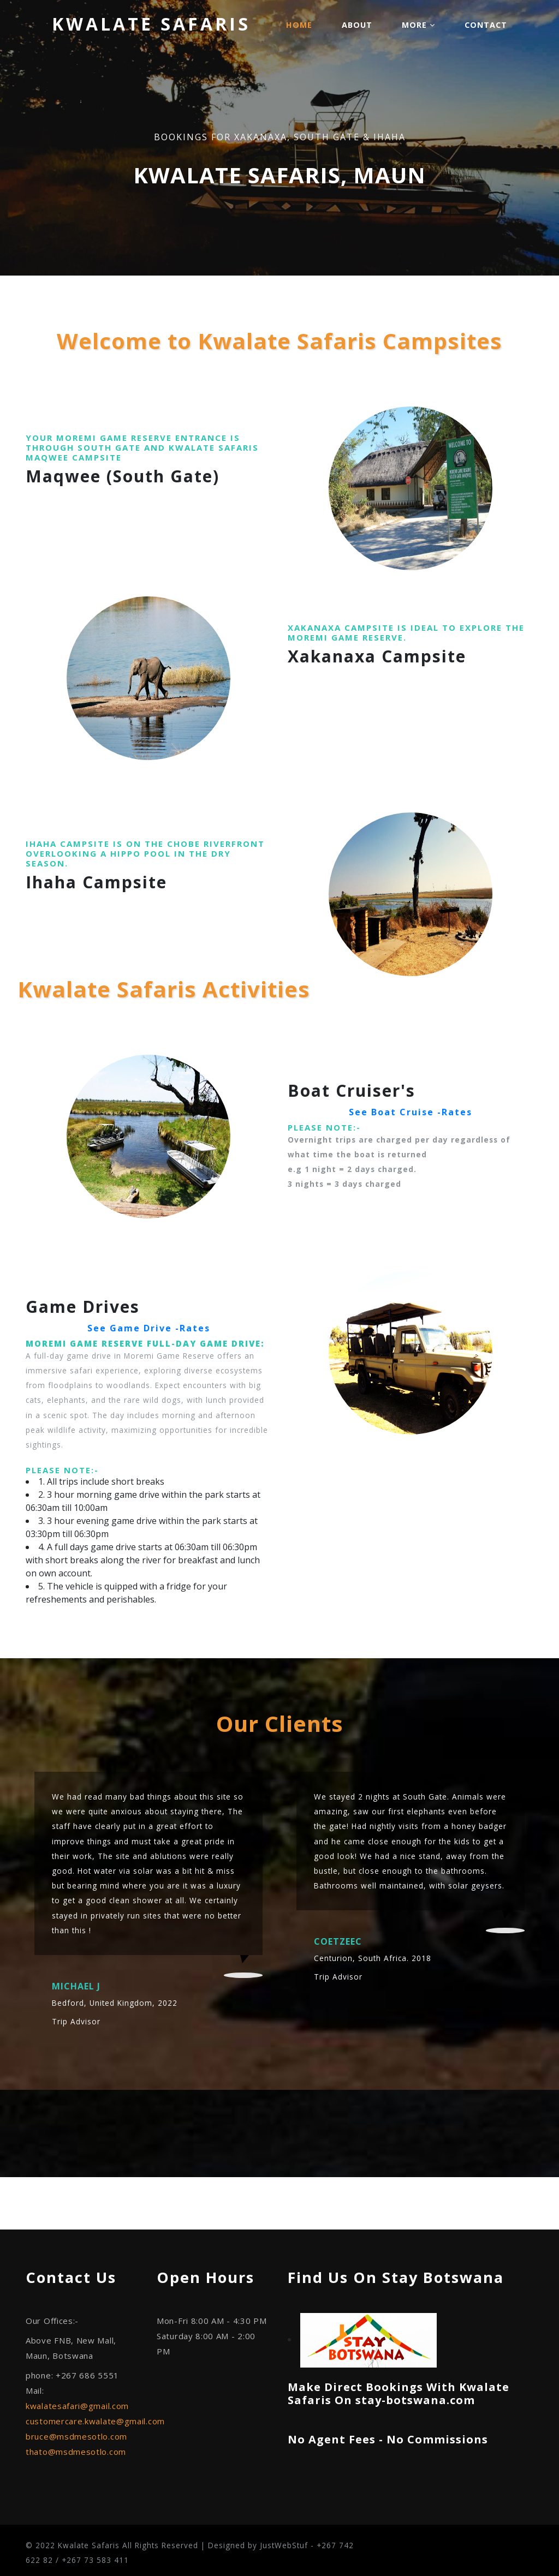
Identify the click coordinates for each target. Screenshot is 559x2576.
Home (299, 25)
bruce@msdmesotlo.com (76, 2436)
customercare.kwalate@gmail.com (95, 2421)
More (418, 25)
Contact (486, 25)
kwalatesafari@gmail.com (77, 2405)
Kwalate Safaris (151, 23)
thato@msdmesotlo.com (76, 2451)
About (357, 25)
